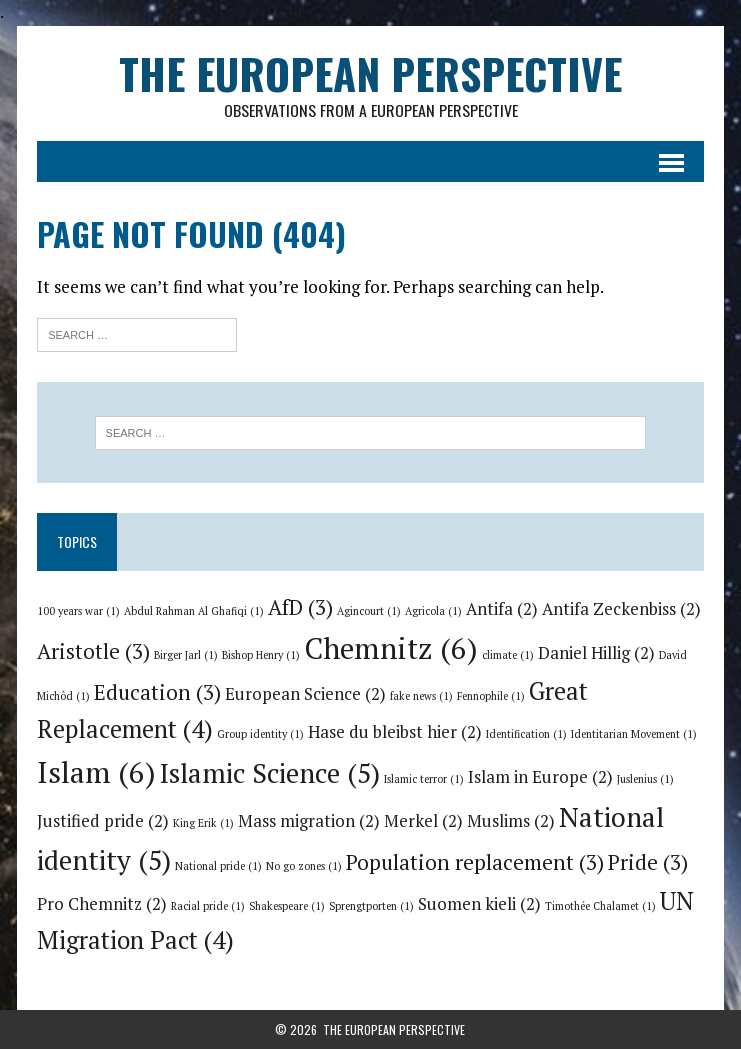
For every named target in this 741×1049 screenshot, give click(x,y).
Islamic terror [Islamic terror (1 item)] (424, 779)
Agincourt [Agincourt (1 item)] (369, 611)
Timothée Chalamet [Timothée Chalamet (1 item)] (600, 906)
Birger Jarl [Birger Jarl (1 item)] (186, 655)
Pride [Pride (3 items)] (648, 862)
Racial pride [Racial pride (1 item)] (208, 906)
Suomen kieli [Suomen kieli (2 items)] (479, 904)
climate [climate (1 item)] (508, 655)
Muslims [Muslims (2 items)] (511, 821)
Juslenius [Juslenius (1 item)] (645, 779)
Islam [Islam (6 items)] (96, 772)
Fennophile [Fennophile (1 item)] (491, 696)
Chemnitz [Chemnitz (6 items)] (391, 648)
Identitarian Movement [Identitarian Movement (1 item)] (634, 734)
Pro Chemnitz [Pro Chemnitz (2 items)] (102, 904)
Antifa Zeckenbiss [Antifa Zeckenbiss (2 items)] (621, 609)
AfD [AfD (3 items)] (300, 607)
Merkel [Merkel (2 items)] (423, 821)
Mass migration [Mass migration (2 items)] (309, 821)
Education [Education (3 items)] (157, 692)
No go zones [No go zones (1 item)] (304, 866)
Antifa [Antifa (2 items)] (502, 609)
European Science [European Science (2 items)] (305, 694)
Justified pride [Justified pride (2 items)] (103, 821)
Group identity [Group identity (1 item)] (260, 734)
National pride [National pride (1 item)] (218, 866)
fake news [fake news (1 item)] (421, 696)
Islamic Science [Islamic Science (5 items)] (270, 773)
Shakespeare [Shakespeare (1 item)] (287, 906)
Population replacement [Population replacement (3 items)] (475, 862)
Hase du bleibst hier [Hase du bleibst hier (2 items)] (395, 732)
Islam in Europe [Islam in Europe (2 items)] (540, 777)
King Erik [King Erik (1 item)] (203, 823)
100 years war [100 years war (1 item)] (78, 611)
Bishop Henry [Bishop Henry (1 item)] (261, 655)
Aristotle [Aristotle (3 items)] (93, 651)
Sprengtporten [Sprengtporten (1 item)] (371, 906)
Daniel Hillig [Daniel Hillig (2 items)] (596, 653)
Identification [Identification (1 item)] (526, 734)
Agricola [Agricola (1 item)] (433, 611)
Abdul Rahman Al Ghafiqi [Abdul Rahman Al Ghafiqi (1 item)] (194, 611)
